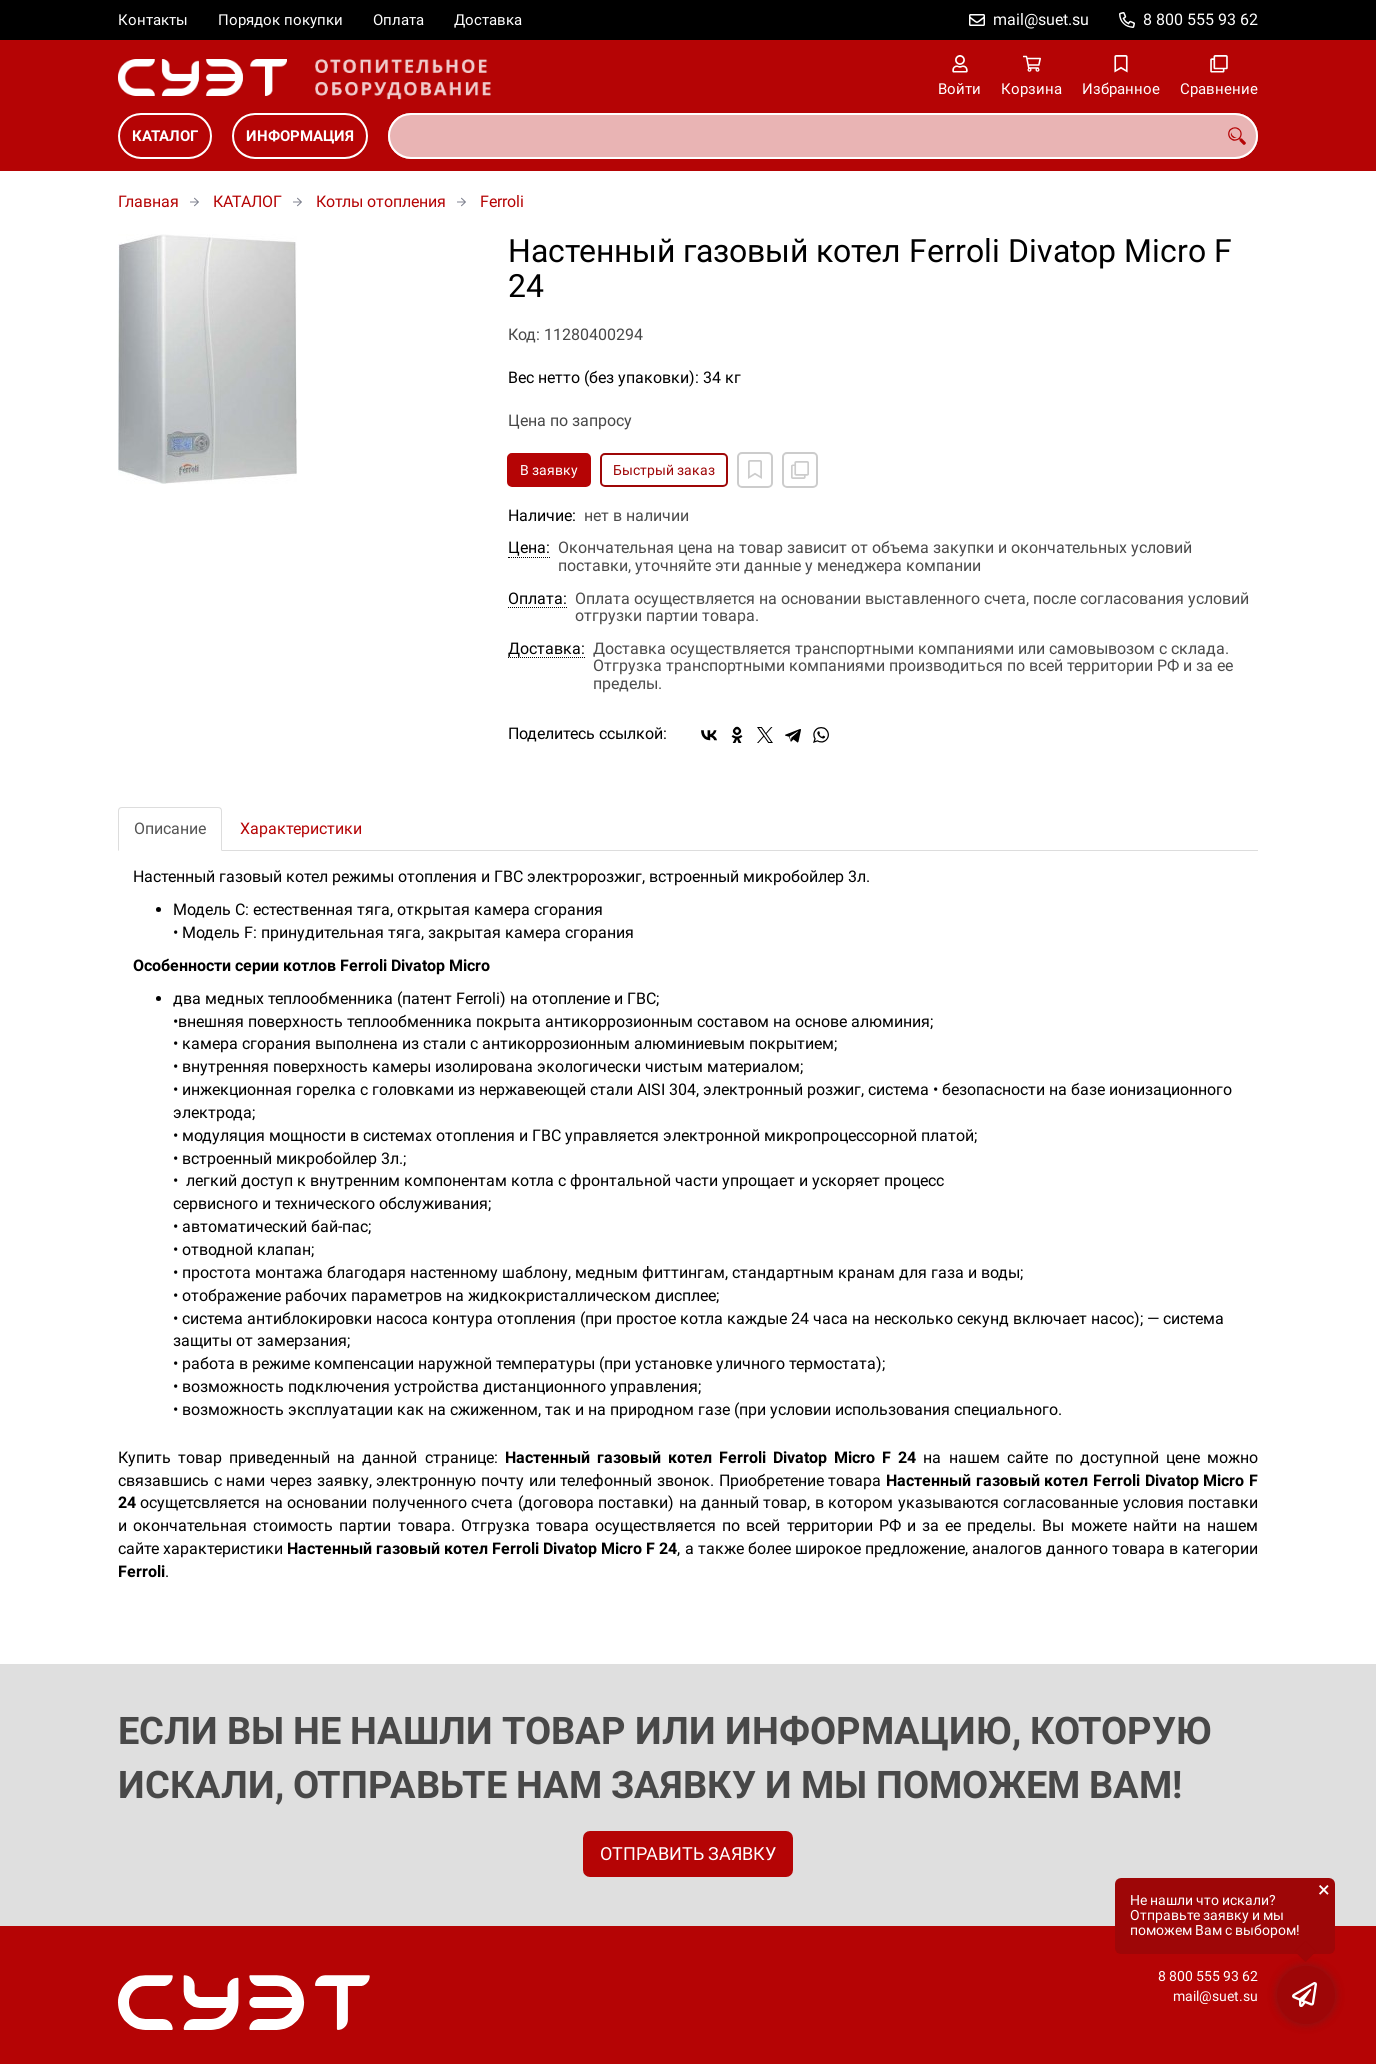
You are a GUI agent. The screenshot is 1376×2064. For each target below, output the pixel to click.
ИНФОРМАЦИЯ (300, 136)
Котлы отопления (381, 201)
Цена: (529, 548)
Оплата (398, 20)
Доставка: (546, 649)
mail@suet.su (1041, 19)
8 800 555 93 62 (1200, 19)
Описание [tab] (170, 828)
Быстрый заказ (664, 470)
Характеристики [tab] (301, 828)
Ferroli (502, 201)
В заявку (549, 470)
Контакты (153, 20)
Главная (148, 201)
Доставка (488, 20)
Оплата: (537, 599)
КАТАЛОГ (165, 136)
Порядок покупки (280, 20)
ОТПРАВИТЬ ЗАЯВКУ (688, 1853)
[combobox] (823, 136)
